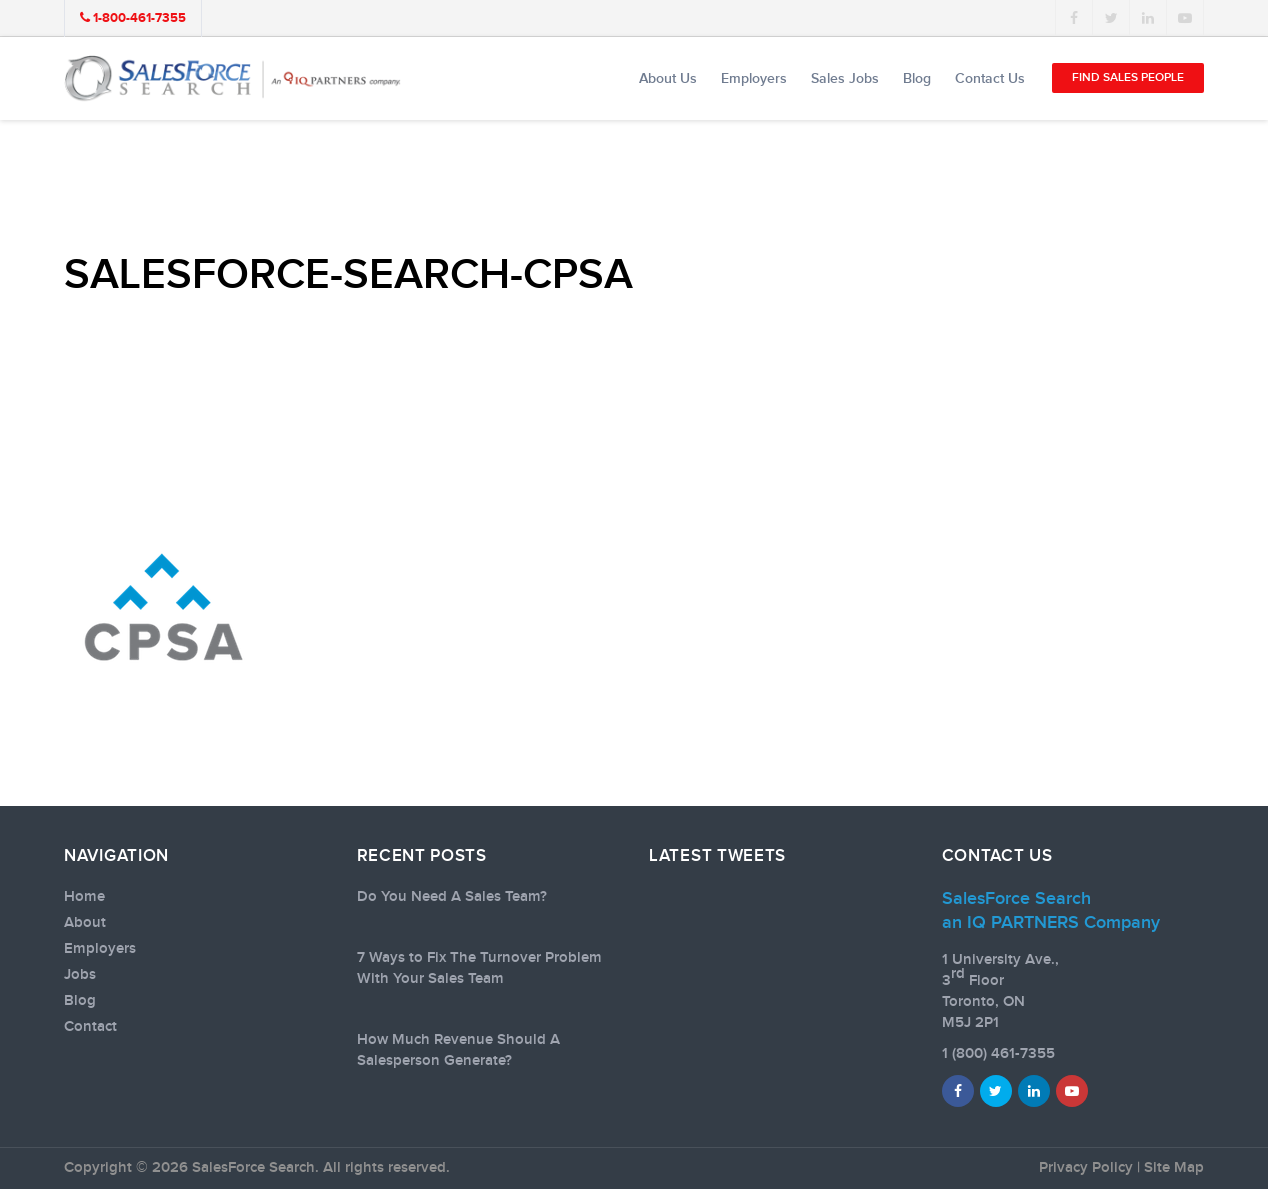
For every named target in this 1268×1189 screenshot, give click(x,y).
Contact (90, 1027)
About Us (668, 78)
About (85, 923)
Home (84, 897)
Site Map (1174, 1168)
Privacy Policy (1086, 1168)
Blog (917, 78)
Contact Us (990, 78)
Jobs (80, 975)
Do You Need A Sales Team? (452, 897)
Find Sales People (1128, 77)
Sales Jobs (845, 78)
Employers (754, 78)
